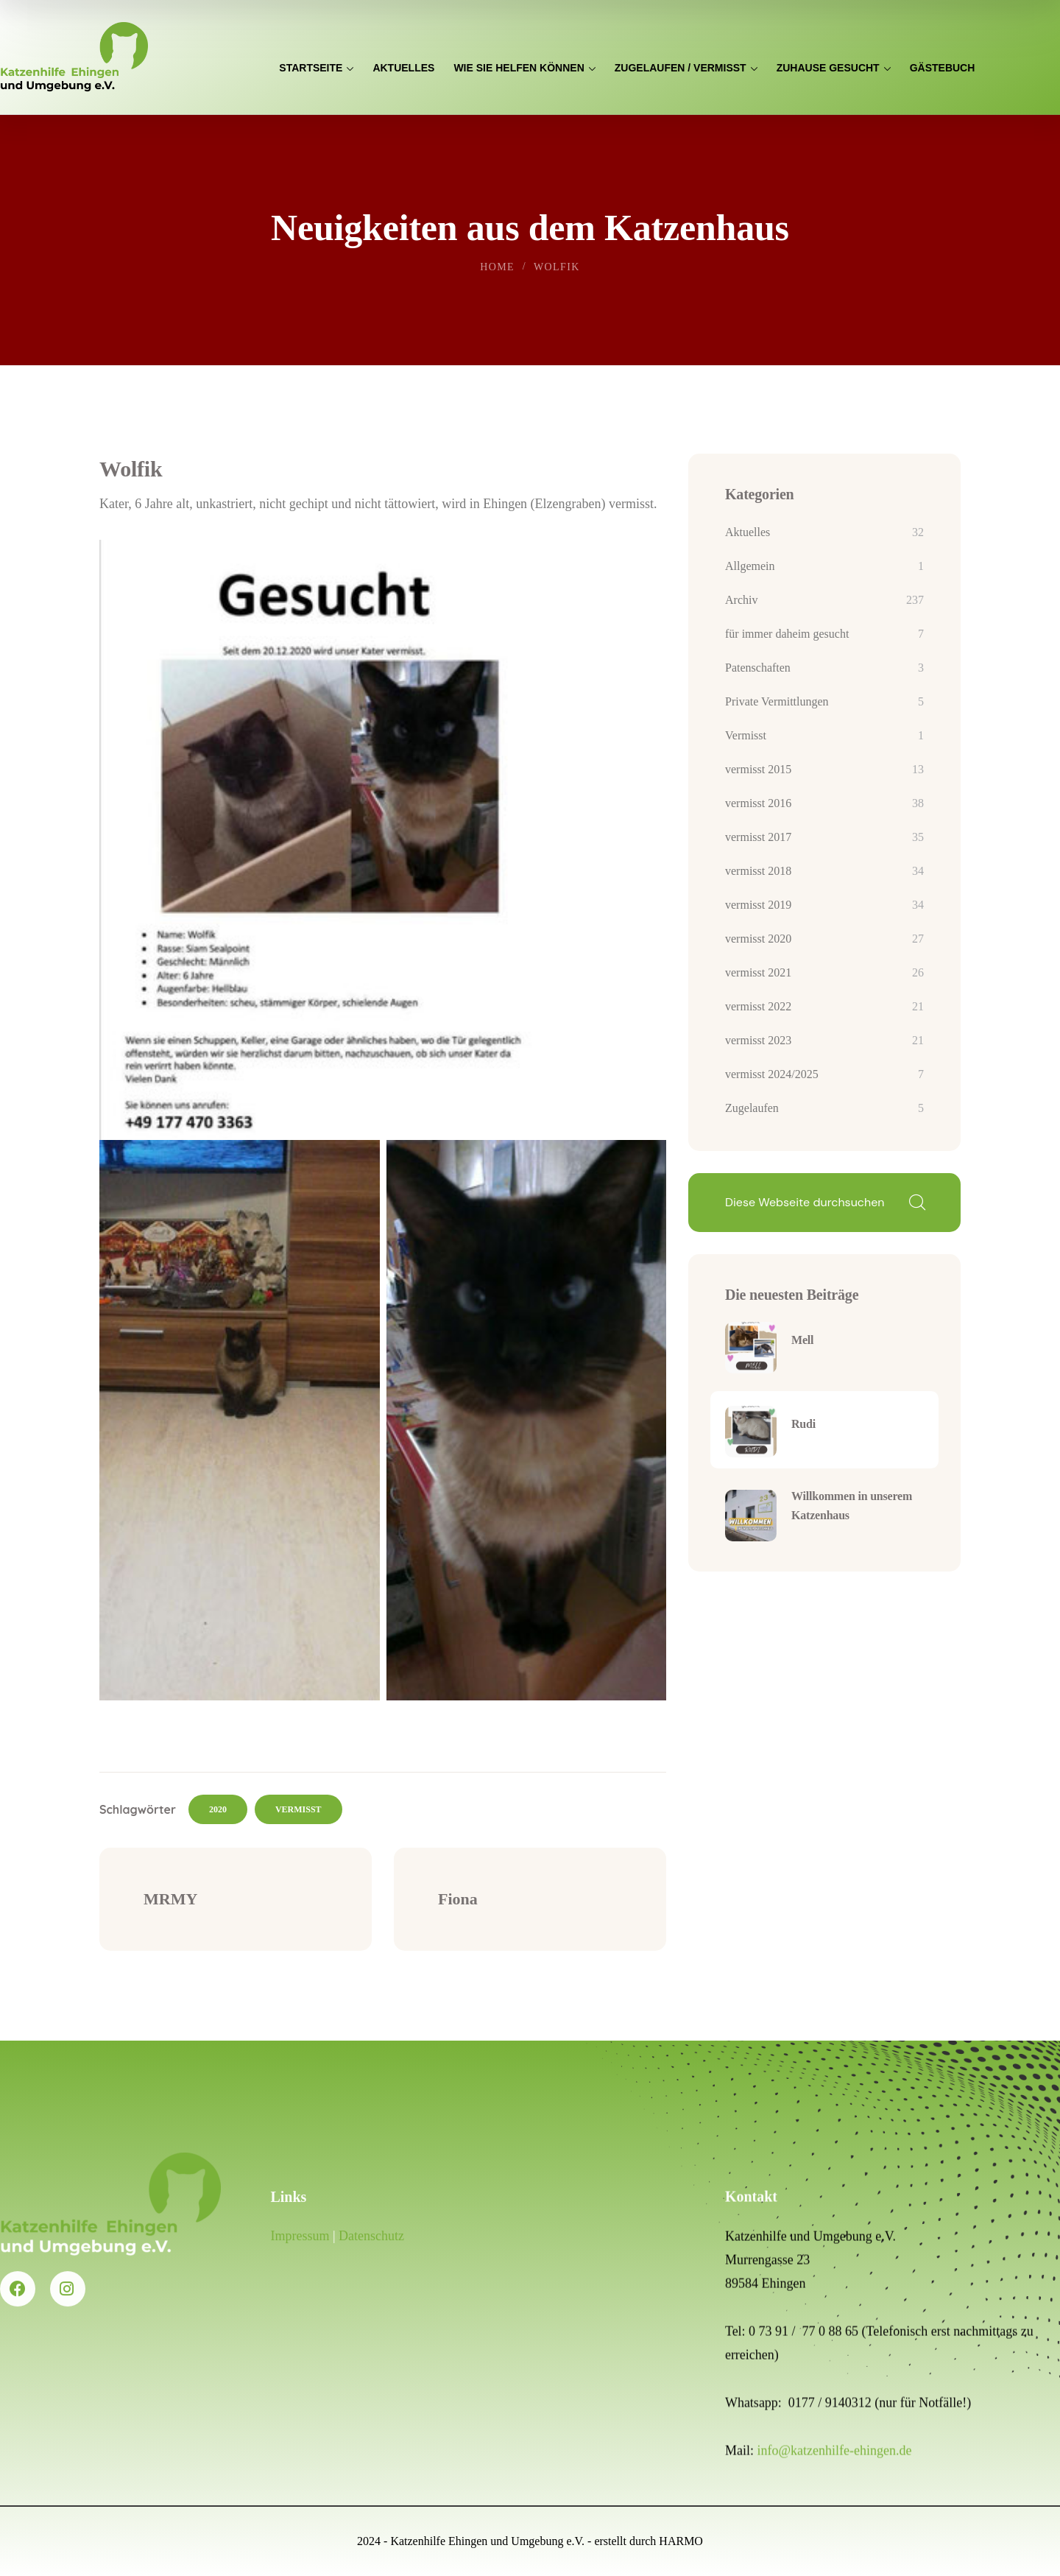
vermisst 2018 (758, 871)
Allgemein (750, 566)
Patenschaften (758, 667)
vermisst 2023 (758, 1040)
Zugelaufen (752, 1108)
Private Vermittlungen (777, 701)
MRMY (170, 1899)
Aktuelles (747, 532)
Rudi (803, 1424)
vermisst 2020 (758, 938)
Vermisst (745, 735)
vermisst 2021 (758, 972)
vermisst (298, 1809)
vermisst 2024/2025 (772, 1074)
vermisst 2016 (758, 803)
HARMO (681, 2541)
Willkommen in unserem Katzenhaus (851, 1505)
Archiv (741, 600)
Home (497, 266)
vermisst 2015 (758, 769)
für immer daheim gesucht (787, 633)
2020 (218, 1809)
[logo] (74, 56)
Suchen (916, 1202)
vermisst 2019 (758, 904)
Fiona (458, 1899)
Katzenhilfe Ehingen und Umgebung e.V (486, 2541)
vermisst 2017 (758, 837)
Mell (802, 1340)
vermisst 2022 (758, 1006)
